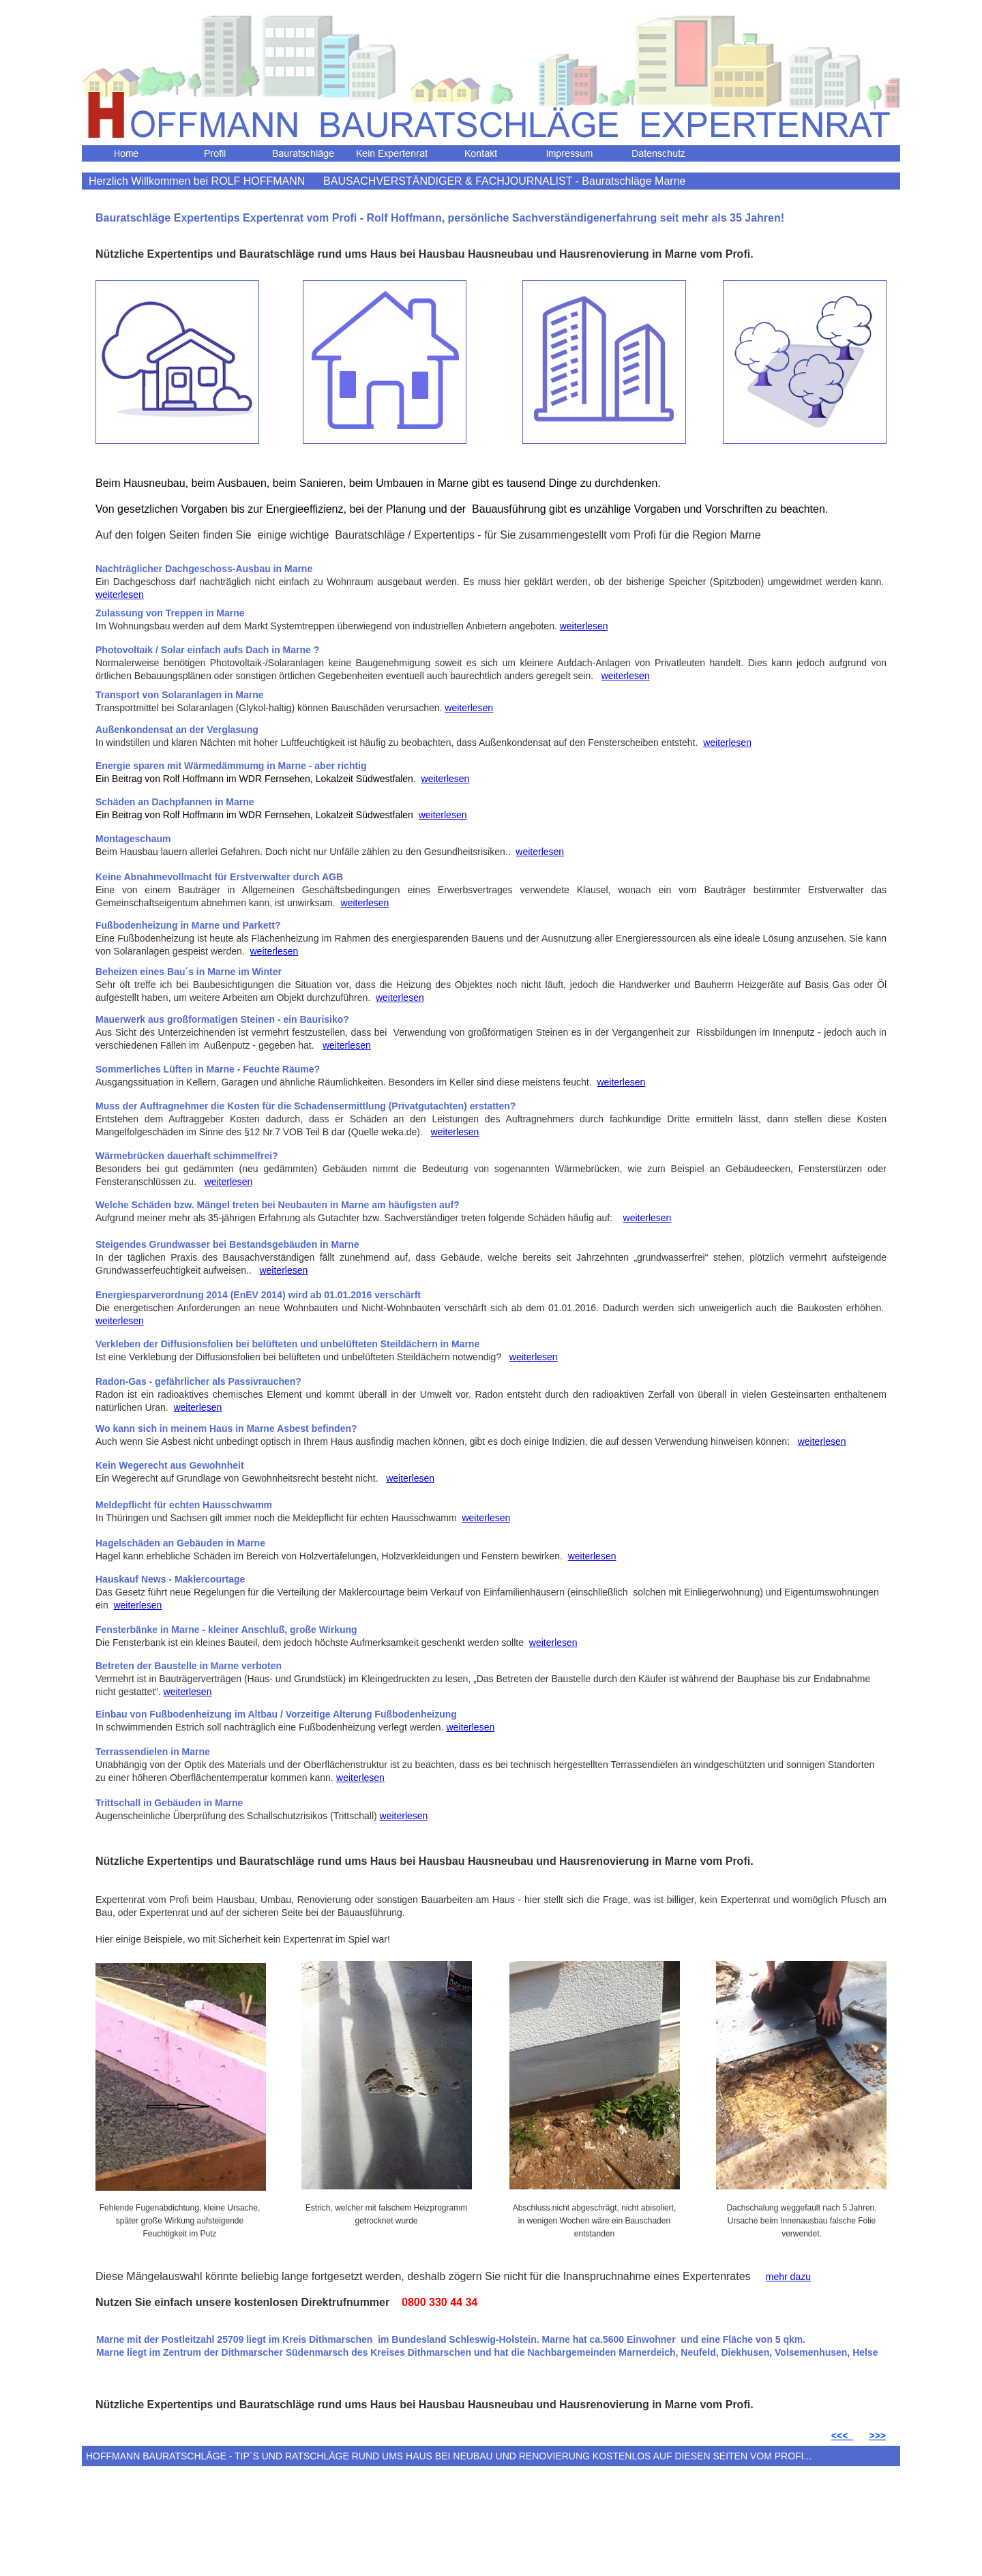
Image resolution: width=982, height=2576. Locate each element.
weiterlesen (119, 594)
